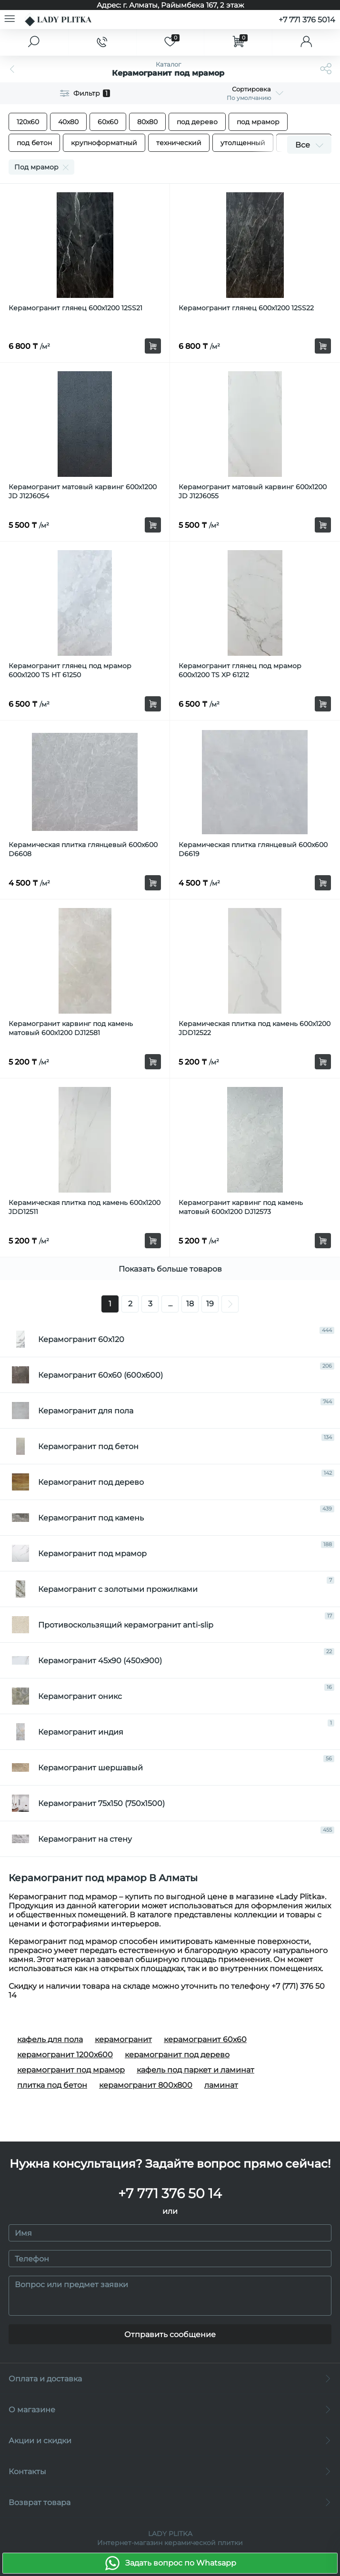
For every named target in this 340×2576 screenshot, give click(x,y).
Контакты (170, 2471)
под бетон (34, 142)
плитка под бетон (52, 2085)
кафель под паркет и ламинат (195, 2069)
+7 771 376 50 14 (170, 2193)
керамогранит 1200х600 (65, 2054)
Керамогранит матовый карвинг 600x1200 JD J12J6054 (83, 491)
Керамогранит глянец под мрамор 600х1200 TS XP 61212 (240, 670)
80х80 (147, 122)
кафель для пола (50, 2039)
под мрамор (258, 122)
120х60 (28, 122)
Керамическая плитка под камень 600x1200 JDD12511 (84, 1207)
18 (190, 1303)
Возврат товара (170, 2502)
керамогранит (123, 2039)
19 (210, 1303)
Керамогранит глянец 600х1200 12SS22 (246, 308)
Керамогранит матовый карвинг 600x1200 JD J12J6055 (253, 491)
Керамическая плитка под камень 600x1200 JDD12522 (254, 1028)
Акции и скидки (170, 2440)
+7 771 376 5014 (307, 19)
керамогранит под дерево (177, 2054)
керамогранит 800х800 (145, 2085)
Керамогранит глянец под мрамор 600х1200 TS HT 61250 (70, 670)
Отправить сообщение (170, 2334)
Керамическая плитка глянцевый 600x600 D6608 (83, 849)
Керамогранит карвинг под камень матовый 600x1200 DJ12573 (241, 1207)
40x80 (68, 122)
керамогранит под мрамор (71, 2069)
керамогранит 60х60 (205, 2039)
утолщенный (242, 142)
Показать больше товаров (170, 1268)
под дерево (197, 122)
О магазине (170, 2409)
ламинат (221, 2085)
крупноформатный (104, 142)
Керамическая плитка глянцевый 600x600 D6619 (253, 849)
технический (178, 142)
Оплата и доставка (170, 2378)
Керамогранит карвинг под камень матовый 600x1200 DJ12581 (71, 1028)
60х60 (108, 122)
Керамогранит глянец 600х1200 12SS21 (75, 308)
